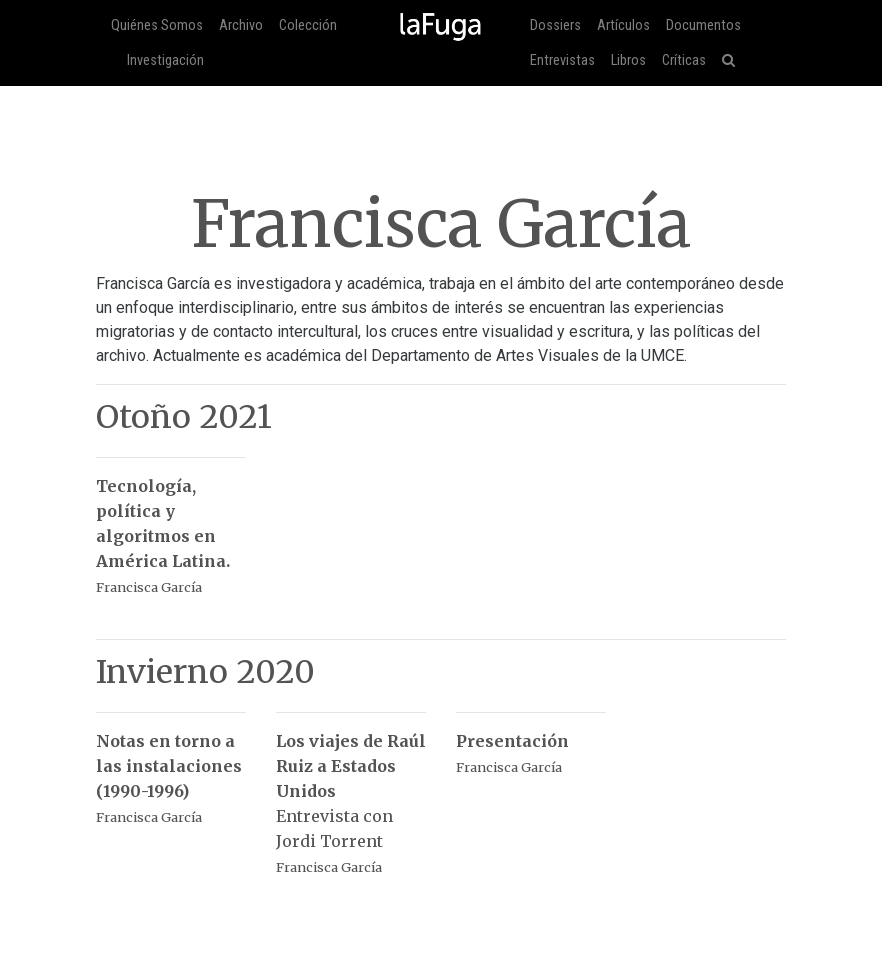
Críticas (684, 60)
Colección (308, 25)
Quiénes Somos (157, 25)
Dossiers (555, 25)
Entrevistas (562, 60)
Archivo (241, 25)
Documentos (703, 25)
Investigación (165, 60)
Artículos (623, 25)
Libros (628, 60)
